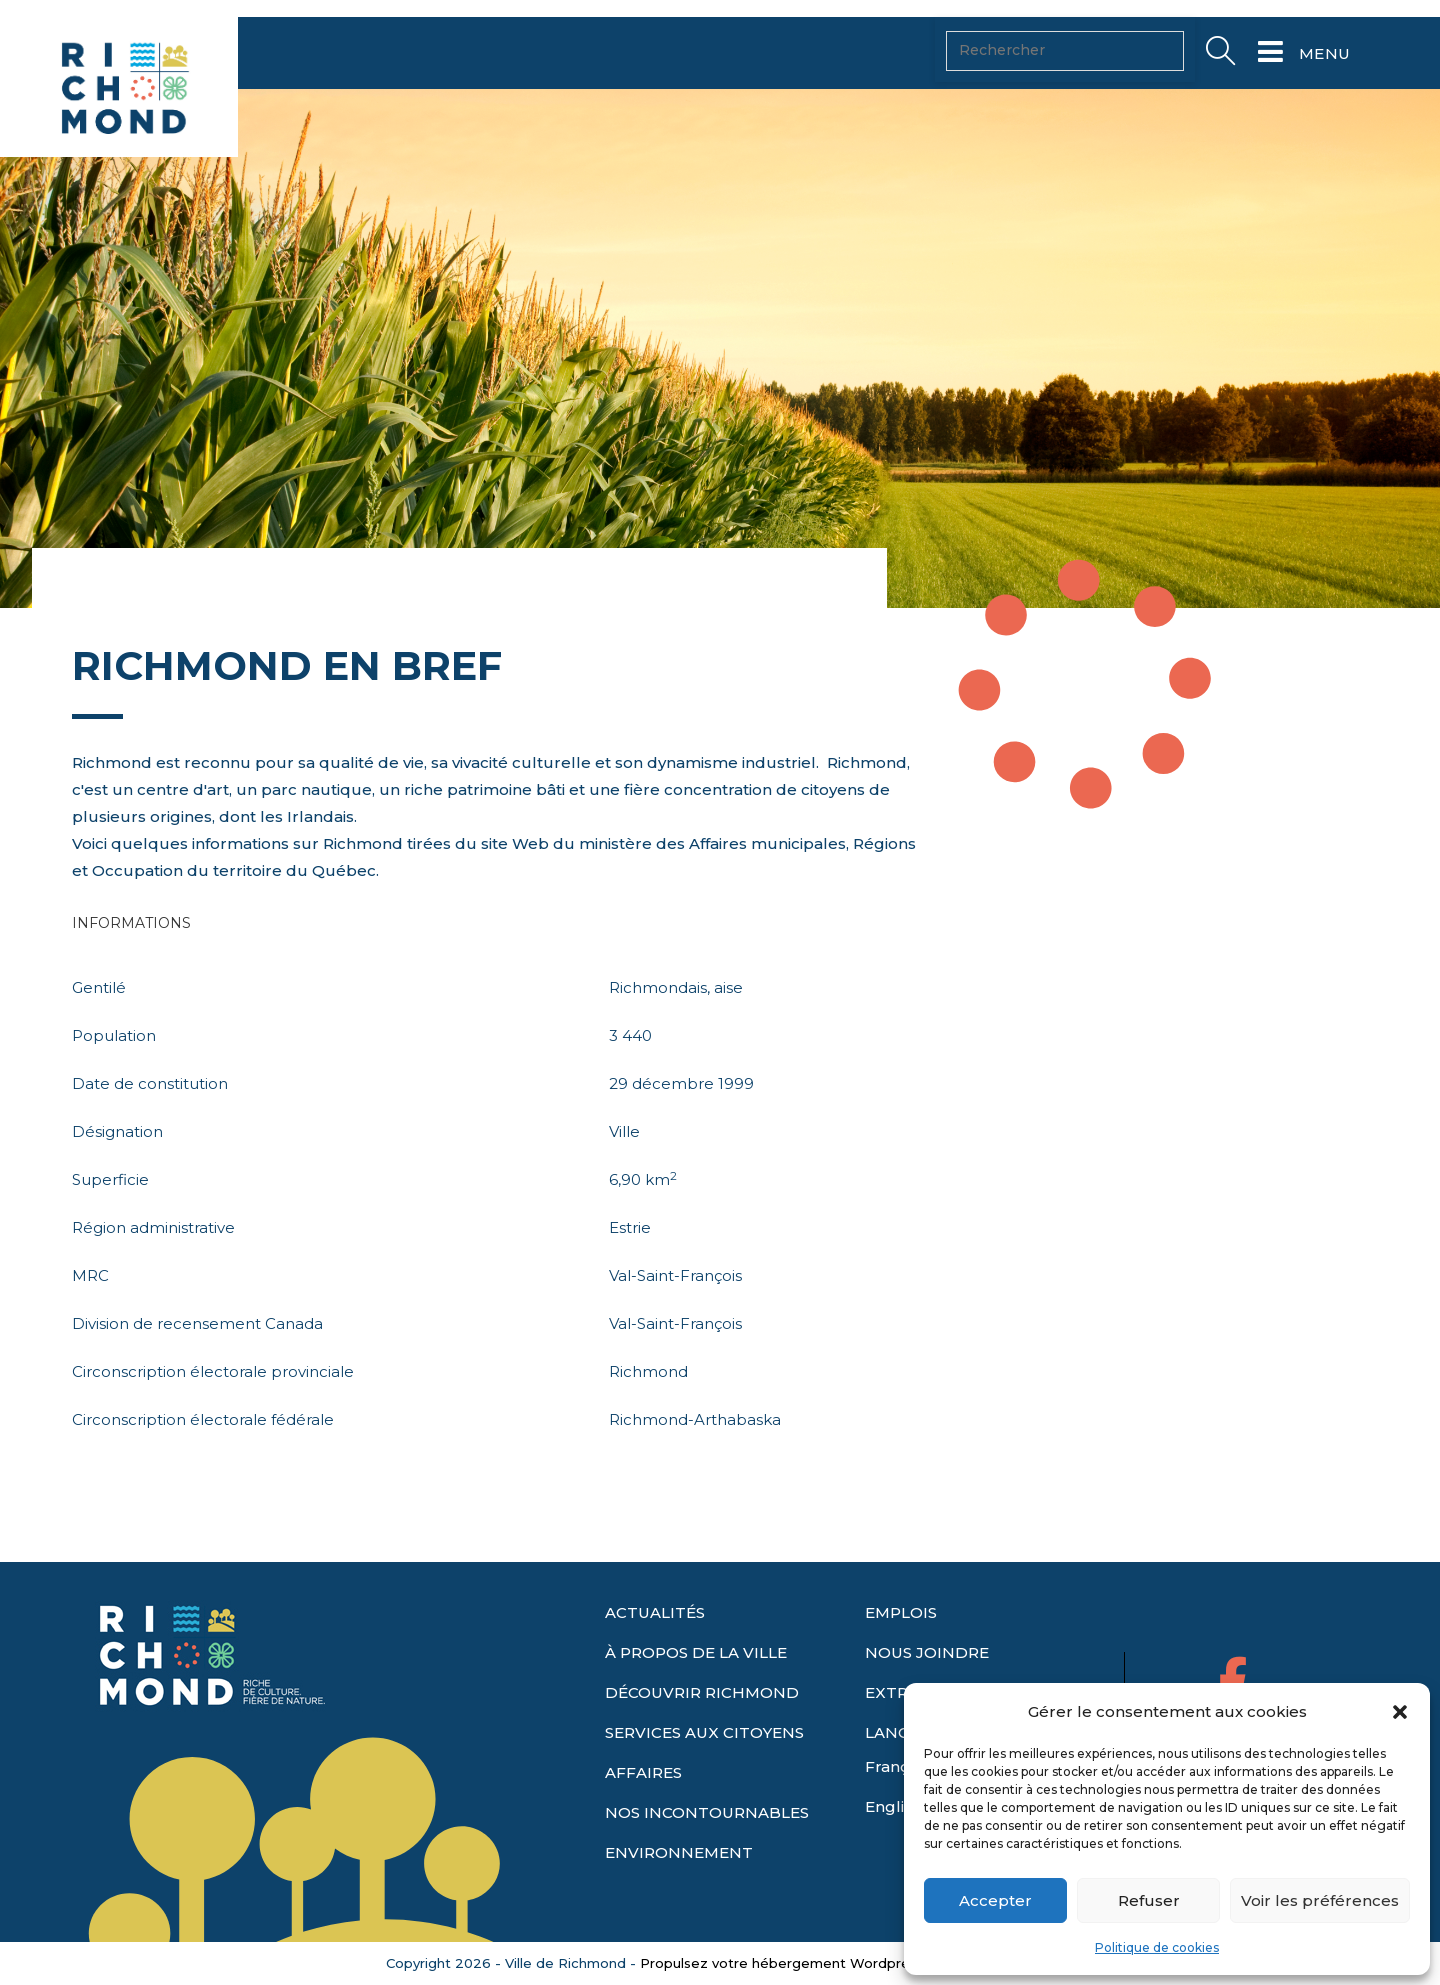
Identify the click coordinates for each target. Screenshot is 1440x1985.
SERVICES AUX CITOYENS (704, 1771)
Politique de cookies (1157, 1947)
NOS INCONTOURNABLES (707, 1851)
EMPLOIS (901, 1651)
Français (897, 1805)
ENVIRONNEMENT (679, 1891)
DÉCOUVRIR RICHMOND (702, 1731)
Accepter (995, 1900)
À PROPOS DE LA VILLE (696, 1691)
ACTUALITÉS (655, 1651)
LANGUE (898, 1771)
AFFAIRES (643, 1811)
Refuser (1149, 1900)
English (893, 1845)
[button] (1400, 1712)
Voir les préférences (1320, 1900)
